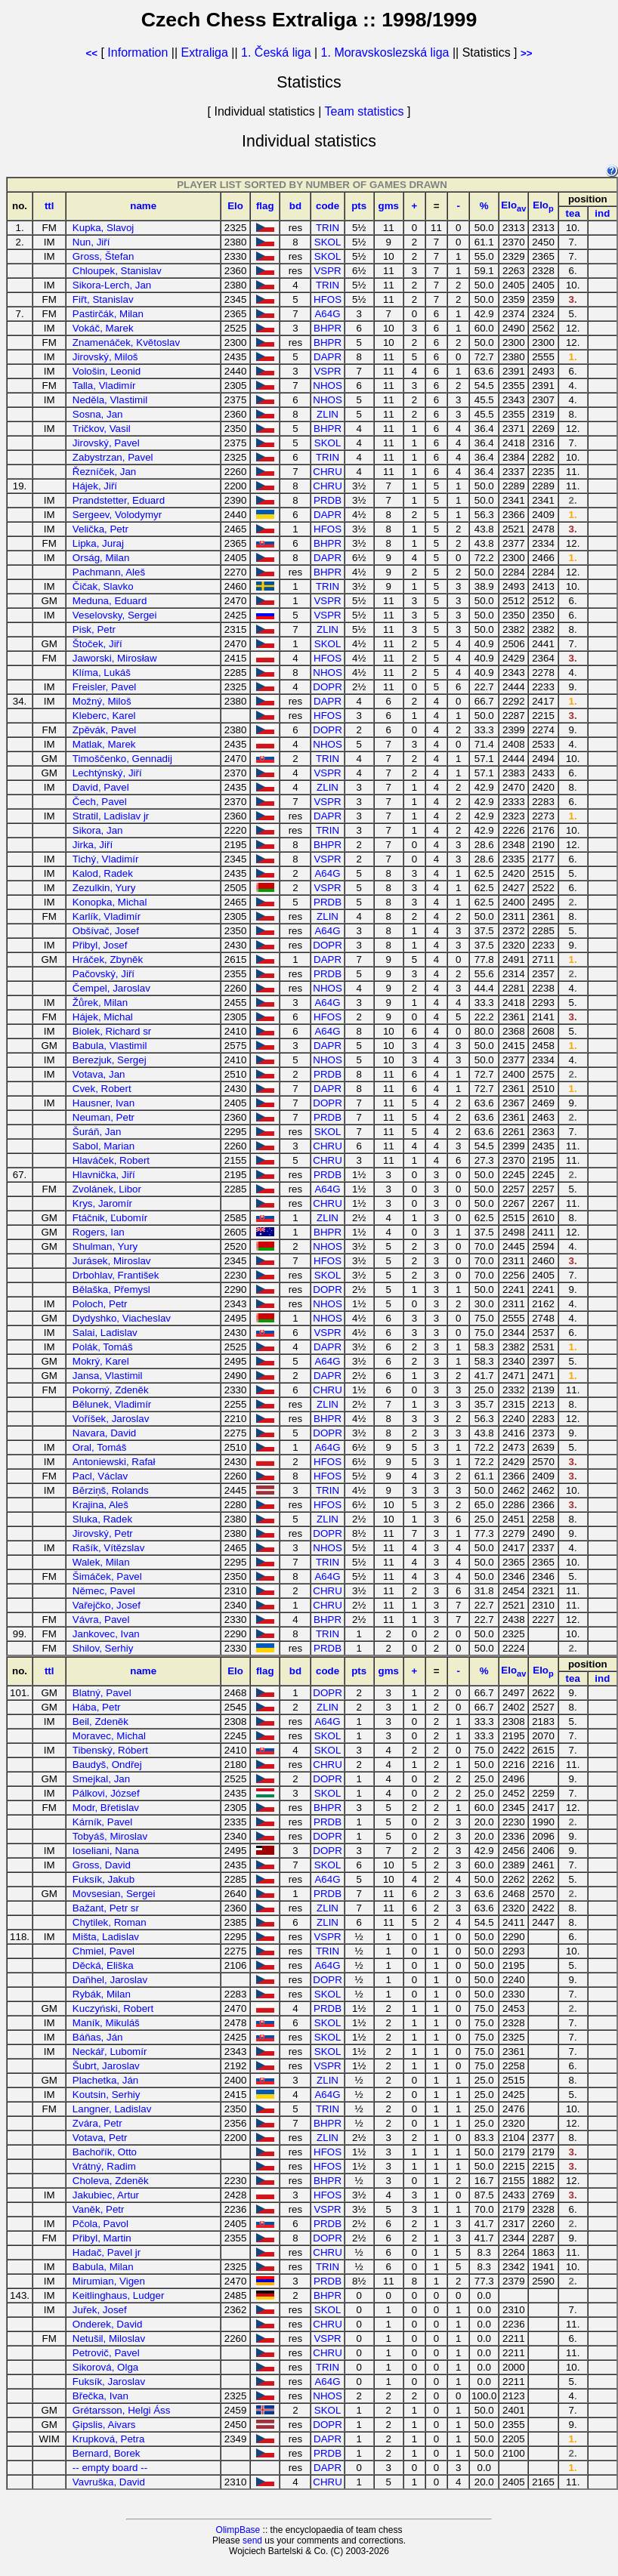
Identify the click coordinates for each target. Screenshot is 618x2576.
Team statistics (364, 111)
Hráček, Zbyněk (108, 959)
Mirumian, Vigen (109, 2281)
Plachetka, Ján (105, 2080)
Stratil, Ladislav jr (111, 816)
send (252, 2540)
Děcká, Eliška (103, 1965)
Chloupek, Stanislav (117, 270)
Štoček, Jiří (97, 643)
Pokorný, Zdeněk (111, 1390)
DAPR (327, 356)
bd (295, 205)
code (327, 205)
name (143, 205)
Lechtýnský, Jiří (107, 773)
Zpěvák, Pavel (104, 730)
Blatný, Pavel (102, 1692)
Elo (235, 205)
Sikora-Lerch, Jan (112, 285)
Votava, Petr (100, 2137)
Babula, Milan (103, 2266)
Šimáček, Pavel (107, 1576)
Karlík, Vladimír (107, 916)
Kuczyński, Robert (113, 2008)
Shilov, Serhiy (103, 1648)
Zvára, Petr (97, 2123)
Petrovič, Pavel (106, 2353)
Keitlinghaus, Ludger (119, 2295)
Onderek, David (108, 2324)
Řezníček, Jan (104, 471)
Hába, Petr (97, 1707)
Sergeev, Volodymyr (117, 514)
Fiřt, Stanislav (103, 299)
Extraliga (204, 52)
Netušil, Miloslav (109, 2338)
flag (265, 205)
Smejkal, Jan (101, 1779)
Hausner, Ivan (103, 1103)
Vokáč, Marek (103, 328)
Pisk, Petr (94, 629)
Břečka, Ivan (100, 2396)
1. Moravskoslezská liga (385, 52)
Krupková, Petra (109, 2439)
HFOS (327, 299)
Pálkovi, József (106, 1793)
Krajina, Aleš (100, 1504)
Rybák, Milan (102, 1994)
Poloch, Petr (100, 1304)
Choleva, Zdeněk (111, 2180)
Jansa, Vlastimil (108, 1375)
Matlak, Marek (104, 744)
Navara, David (104, 1433)
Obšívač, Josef (106, 930)
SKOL (327, 242)
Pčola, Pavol (100, 2223)
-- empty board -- (110, 2467)
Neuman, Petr (103, 1117)
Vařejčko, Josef (107, 1605)
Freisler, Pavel (104, 687)
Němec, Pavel (104, 1591)
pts (358, 205)
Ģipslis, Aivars (104, 2424)
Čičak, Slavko (103, 586)
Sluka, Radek (102, 1519)
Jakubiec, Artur (106, 2195)
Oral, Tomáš (100, 1447)
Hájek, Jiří (95, 486)
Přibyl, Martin (102, 2238)
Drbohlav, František (116, 1275)
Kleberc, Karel (104, 715)
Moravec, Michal (109, 1735)
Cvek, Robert (102, 1088)
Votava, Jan (99, 1074)
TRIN (327, 227)
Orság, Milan (101, 557)
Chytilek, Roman (110, 1922)
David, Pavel (101, 787)
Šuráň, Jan (97, 1131)
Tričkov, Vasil (102, 428)
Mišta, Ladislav (106, 1936)
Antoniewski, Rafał (114, 1461)
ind (602, 213)
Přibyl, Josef (100, 945)
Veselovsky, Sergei (115, 615)
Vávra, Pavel (101, 1619)
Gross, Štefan (103, 256)
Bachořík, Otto (105, 2152)
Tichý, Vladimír (106, 859)
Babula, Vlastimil (110, 1045)
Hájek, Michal (103, 1017)
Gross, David (102, 1865)
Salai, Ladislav (105, 1332)
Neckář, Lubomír (110, 2051)
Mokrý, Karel (101, 1361)
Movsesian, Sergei (114, 1893)
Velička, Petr (100, 529)
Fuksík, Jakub (103, 1879)
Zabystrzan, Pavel (113, 457)
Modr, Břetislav (106, 1807)
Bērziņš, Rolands (111, 1490)
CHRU (327, 471)
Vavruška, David (109, 2482)
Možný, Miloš (102, 701)
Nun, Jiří (91, 242)
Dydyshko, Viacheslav (122, 1318)
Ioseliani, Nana (106, 1850)
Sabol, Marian (103, 1146)
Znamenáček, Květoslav (126, 342)
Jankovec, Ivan (106, 1634)
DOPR (327, 687)
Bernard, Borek (107, 2453)
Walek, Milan (101, 1562)
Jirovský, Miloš (105, 356)
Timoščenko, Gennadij (122, 758)
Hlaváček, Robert (111, 1160)
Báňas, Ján (98, 2037)
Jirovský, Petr (103, 1533)
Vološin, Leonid (107, 371)
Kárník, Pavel (102, 1822)
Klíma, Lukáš (102, 672)
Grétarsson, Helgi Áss (122, 2410)
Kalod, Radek (103, 873)
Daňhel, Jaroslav (110, 1979)
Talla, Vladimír (104, 385)
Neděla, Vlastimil (110, 400)
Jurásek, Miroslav (112, 1260)
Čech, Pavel (100, 801)
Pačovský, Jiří (103, 973)
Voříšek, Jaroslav (111, 1418)
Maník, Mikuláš (106, 2022)
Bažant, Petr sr (106, 1908)
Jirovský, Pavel (106, 443)
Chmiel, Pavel (103, 1951)
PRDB (327, 500)
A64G (327, 313)
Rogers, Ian (99, 1232)
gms (389, 205)
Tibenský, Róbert (110, 1750)
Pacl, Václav (100, 1476)
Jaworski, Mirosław (115, 658)
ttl (49, 205)
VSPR (327, 270)
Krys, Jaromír (102, 1203)
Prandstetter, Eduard (119, 500)
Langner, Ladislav (112, 2109)
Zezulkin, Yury (104, 887)
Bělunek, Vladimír (112, 1404)
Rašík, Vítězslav (109, 1547)
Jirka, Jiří (93, 844)
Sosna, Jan (98, 414)
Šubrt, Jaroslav (106, 2066)
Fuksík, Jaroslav (109, 2381)
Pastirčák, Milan (108, 313)
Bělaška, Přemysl (111, 1289)
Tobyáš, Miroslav (110, 1836)
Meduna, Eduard (110, 600)
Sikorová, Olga (105, 2367)
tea (573, 213)
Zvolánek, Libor (107, 1189)
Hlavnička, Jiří (104, 1174)
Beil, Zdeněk (100, 1721)
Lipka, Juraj (98, 543)
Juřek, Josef (100, 2309)
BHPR (327, 328)
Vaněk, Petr (99, 2209)
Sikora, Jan (98, 830)
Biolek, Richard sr (112, 1031)
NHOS (327, 385)
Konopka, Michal (110, 902)
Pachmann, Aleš (109, 572)
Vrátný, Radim (104, 2166)
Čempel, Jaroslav (111, 988)
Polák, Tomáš (103, 1347)
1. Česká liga (276, 52)
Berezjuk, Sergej (110, 1060)
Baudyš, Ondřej (107, 1764)
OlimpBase (238, 2530)
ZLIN (327, 414)
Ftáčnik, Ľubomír (110, 1217)
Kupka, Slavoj (103, 227)
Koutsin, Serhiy (107, 2094)
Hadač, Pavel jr (107, 2252)
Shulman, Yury (105, 1246)
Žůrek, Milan (100, 1002)
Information (137, 52)
